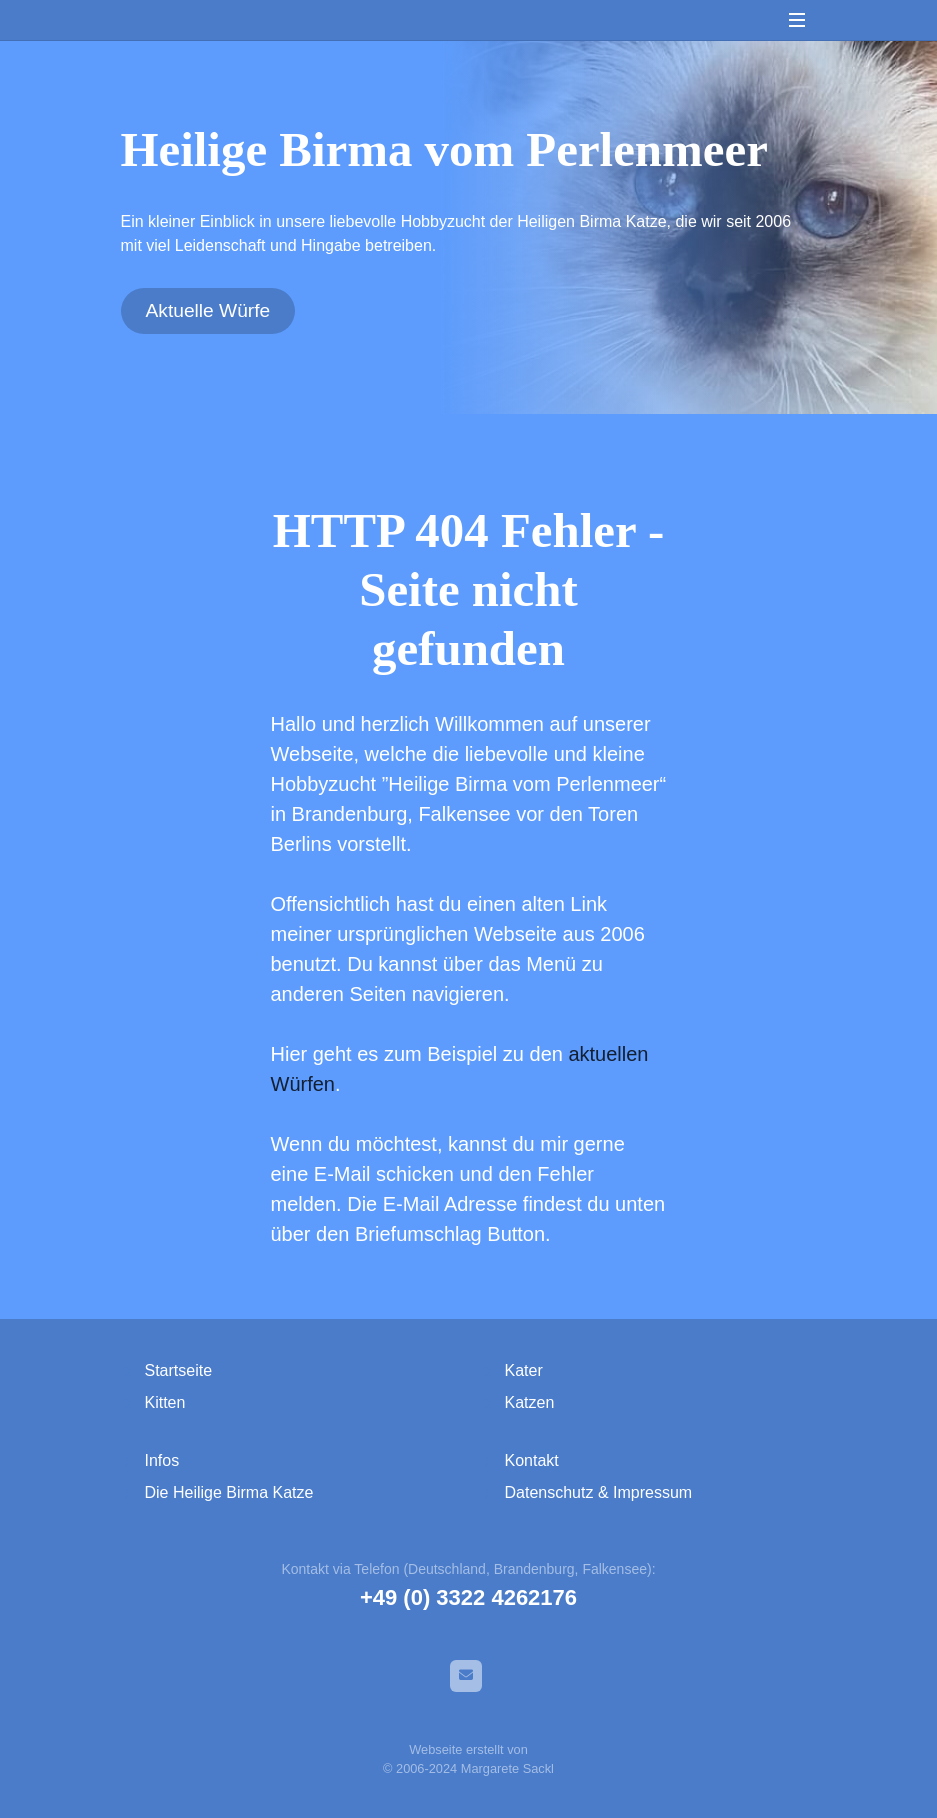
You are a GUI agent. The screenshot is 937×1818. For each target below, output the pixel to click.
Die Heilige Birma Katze (229, 1492)
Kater (524, 1370)
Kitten (165, 1402)
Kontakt (532, 1460)
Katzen (530, 1402)
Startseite (179, 1370)
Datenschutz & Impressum (599, 1492)
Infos (162, 1460)
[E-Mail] (466, 1676)
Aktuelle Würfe (208, 310)
